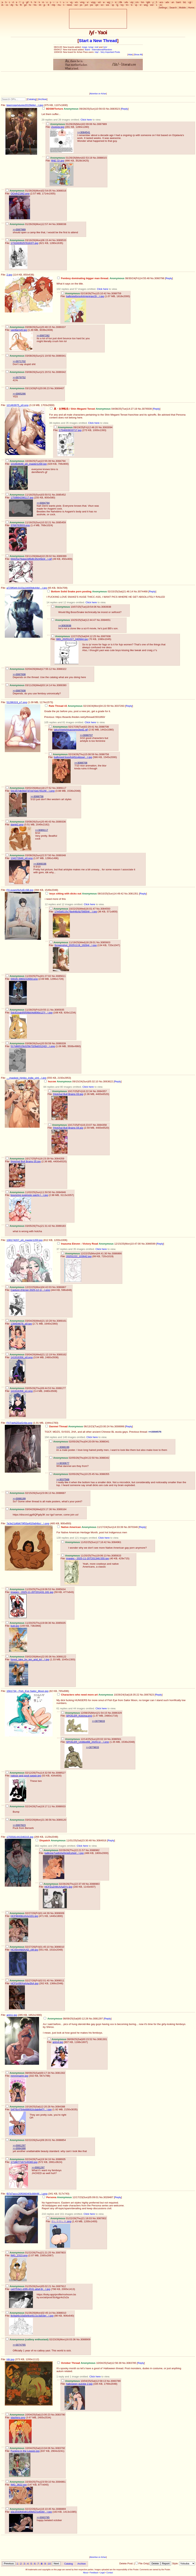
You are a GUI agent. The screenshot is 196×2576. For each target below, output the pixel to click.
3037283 (119, 705)
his (35, 5)
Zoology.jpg (57, 127)
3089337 (61, 327)
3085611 (61, 976)
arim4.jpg (57, 2042)
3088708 (104, 726)
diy (12, 5)
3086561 (116, 1739)
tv (131, 5)
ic (116, 2)
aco (161, 2)
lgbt (148, 2)
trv (127, 5)
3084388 (60, 2106)
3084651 (106, 620)
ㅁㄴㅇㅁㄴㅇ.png (61, 2221)
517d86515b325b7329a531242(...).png (33, 1046)
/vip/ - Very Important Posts (107, 52)
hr (35, 2)
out (76, 5)
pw (91, 5)
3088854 (61, 2140)
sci (102, 5)
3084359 (59, 1158)
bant (178, 2)
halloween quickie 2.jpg (79, 2383)
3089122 (61, 1656)
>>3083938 (64, 625)
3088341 (104, 1441)
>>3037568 (62, 1479)
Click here (86, 119)
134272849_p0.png (22, 858)
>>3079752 (19, 377)
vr (88, 2)
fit (21, 5)
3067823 (149, 1694)
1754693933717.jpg (70, 430)
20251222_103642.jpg (78, 1256)
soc (107, 5)
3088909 (85, 2339)
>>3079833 (98, 1721)
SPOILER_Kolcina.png (79, 1715)
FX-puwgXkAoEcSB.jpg (20, 890)
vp (136, 5)
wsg (146, 5)
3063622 (108, 1081)
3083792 (60, 2448)
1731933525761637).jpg (24, 243)
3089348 (61, 855)
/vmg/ (90, 47)
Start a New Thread (98, 40)
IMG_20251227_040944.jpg (72, 639)
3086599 (150, 1243)
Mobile (182, 7)
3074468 (143, 591)
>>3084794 (43, 502)
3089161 (61, 1320)
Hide (130, 54)
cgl (189, 2)
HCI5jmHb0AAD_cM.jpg (24, 1949)
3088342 (104, 1457)
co (7, 5)
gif (27, 2)
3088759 (116, 293)
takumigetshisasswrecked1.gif (71, 729)
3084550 (105, 908)
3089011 (59, 1980)
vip (131, 2)
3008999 (119, 1426)
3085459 (61, 522)
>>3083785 (43, 2517)
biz (184, 2)
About (85, 2573)
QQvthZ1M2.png (20, 193)
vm (76, 2)
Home (191, 7)
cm (137, 2)
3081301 (102, 2039)
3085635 (61, 1622)
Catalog (31, 99)
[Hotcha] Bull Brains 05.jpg (26, 1161)
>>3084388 (19, 2148)
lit (48, 5)
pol (86, 5)
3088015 (102, 157)
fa (17, 5)
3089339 (61, 1043)
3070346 (133, 1527)
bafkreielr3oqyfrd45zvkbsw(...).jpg (73, 757)
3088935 (61, 2159)
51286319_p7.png (17, 702)
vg (71, 2)
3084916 (101, 1840)
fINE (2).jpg (57, 160)
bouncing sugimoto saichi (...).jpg (29, 1195)
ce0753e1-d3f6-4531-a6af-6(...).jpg (30, 2289)
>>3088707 (86, 735)
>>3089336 (39, 863)
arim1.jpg (12, 2015)
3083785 (131, 2363)
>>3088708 (80, 762)
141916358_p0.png (22, 1357)
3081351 (133, 893)
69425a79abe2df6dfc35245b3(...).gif (31, 559)
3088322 (61, 669)
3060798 (159, 278)
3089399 (61, 556)
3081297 (98, 2018)
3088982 (95, 1850)
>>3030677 (62, 1463)
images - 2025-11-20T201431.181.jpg (32, 1592)
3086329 (117, 1712)
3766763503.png (20, 525)
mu (59, 5)
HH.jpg (10, 2359)
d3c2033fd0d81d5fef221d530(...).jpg (31, 2511)
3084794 (61, 461)
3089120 (61, 1819)
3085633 (116, 1555)
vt (140, 5)
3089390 (61, 685)
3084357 (102, 1091)
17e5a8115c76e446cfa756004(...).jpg (75, 911)
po (81, 5)
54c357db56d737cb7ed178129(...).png (33, 790)
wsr (152, 5)
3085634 (61, 1589)
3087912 (61, 2286)
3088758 (104, 754)
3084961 (116, 1542)
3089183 (61, 1225)
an (173, 2)
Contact (109, 2573)
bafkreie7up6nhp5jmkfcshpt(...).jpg (63, 1853)
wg (108, 2)
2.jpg (9, 274)
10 (49, 2563)
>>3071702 (19, 361)
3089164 (61, 1509)
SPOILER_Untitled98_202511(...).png (87, 1741)
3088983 (95, 1883)
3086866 (117, 1253)
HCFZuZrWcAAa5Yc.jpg (58, 1886)
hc (30, 5)
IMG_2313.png (19, 2255)
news (69, 5)
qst (96, 5)
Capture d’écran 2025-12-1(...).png (30, 1290)
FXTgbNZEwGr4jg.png (19, 1422)
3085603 (105, 942)
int (40, 5)
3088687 (61, 1493)
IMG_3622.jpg (19, 2484)
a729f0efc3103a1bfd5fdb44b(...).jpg (27, 587)
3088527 (61, 1772)
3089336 (61, 821)
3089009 (59, 1913)
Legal (102, 2573)
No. (108, 108)
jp (44, 5)
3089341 (61, 355)
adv (167, 2)
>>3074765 (19, 2344)
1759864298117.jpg (22, 497)
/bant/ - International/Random (98, 49)
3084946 (61, 1192)
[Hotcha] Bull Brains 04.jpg (68, 1127)
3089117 (61, 788)
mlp (53, 5)
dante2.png (17, 824)
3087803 (61, 2252)
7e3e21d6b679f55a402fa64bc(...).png (28, 1523)
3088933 (61, 1806)
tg (117, 5)
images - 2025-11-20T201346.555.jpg (87, 1558)
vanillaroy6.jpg (19, 330)
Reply (124, 108)
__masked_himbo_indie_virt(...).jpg (26, 1077)
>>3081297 (19, 2145)
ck (2, 5)
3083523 (115, 108)
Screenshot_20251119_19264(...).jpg (75, 945)
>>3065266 (19, 393)
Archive (42, 99)
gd (25, 5)
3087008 (106, 636)
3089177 (61, 1388)
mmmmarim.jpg (19, 2075)
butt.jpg (15, 1625)
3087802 (101, 2218)
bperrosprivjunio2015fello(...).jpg (25, 105)
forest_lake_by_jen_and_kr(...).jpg (30, 1659)
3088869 (61, 2509)
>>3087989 (19, 229)
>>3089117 (41, 830)
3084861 (61, 2481)
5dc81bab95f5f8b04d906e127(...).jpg (31, 1012)
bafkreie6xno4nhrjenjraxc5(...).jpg (85, 296)
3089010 (59, 1946)
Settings (163, 7)
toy (122, 5)
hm (142, 2)
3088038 (61, 224)
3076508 (147, 408)
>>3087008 (19, 674)
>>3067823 (19, 1825)
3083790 (60, 2414)
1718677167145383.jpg (24, 2162)
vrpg (93, 2)
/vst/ (96, 47)
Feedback (94, 2573)
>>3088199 (62, 1447)
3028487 (108, 2197)
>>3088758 (37, 796)
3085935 (59, 1009)
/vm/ (105, 47)
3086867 (61, 1287)
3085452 (61, 494)
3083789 (116, 2381)
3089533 (61, 240)
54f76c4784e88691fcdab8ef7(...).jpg (31, 2109)
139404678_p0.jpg (21, 1323)
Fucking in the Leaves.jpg (25, 2451)
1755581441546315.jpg (20, 1836)
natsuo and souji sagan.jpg (26, 1775)
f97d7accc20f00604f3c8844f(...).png (27, 2193)
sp (113, 5)
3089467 (59, 388)
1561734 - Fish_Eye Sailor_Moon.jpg (27, 1691)
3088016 (61, 190)
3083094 (108, 427)
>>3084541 (83, 132)
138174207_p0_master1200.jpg (24, 1240)
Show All (138, 54)
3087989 (102, 124)
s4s (126, 2)
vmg (82, 2)
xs (160, 5)
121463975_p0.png (18, 405)
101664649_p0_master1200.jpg (29, 463)
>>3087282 (43, 335)
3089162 (61, 1354)
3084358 (102, 1124)
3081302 (60, 2072)
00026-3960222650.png (24, 978)
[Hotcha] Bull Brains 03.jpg (68, 1094)
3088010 (61, 2312)
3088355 (104, 1474)
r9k (120, 2)
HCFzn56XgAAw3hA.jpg (24, 1983)
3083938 (106, 606)
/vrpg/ (84, 47)
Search (173, 7)
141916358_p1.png (22, 1391)
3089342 (61, 372)
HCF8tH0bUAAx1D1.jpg (24, 1916)
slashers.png (18, 2417)
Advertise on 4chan (98, 94)
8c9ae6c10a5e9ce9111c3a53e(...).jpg (32, 2315)
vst (99, 2)
